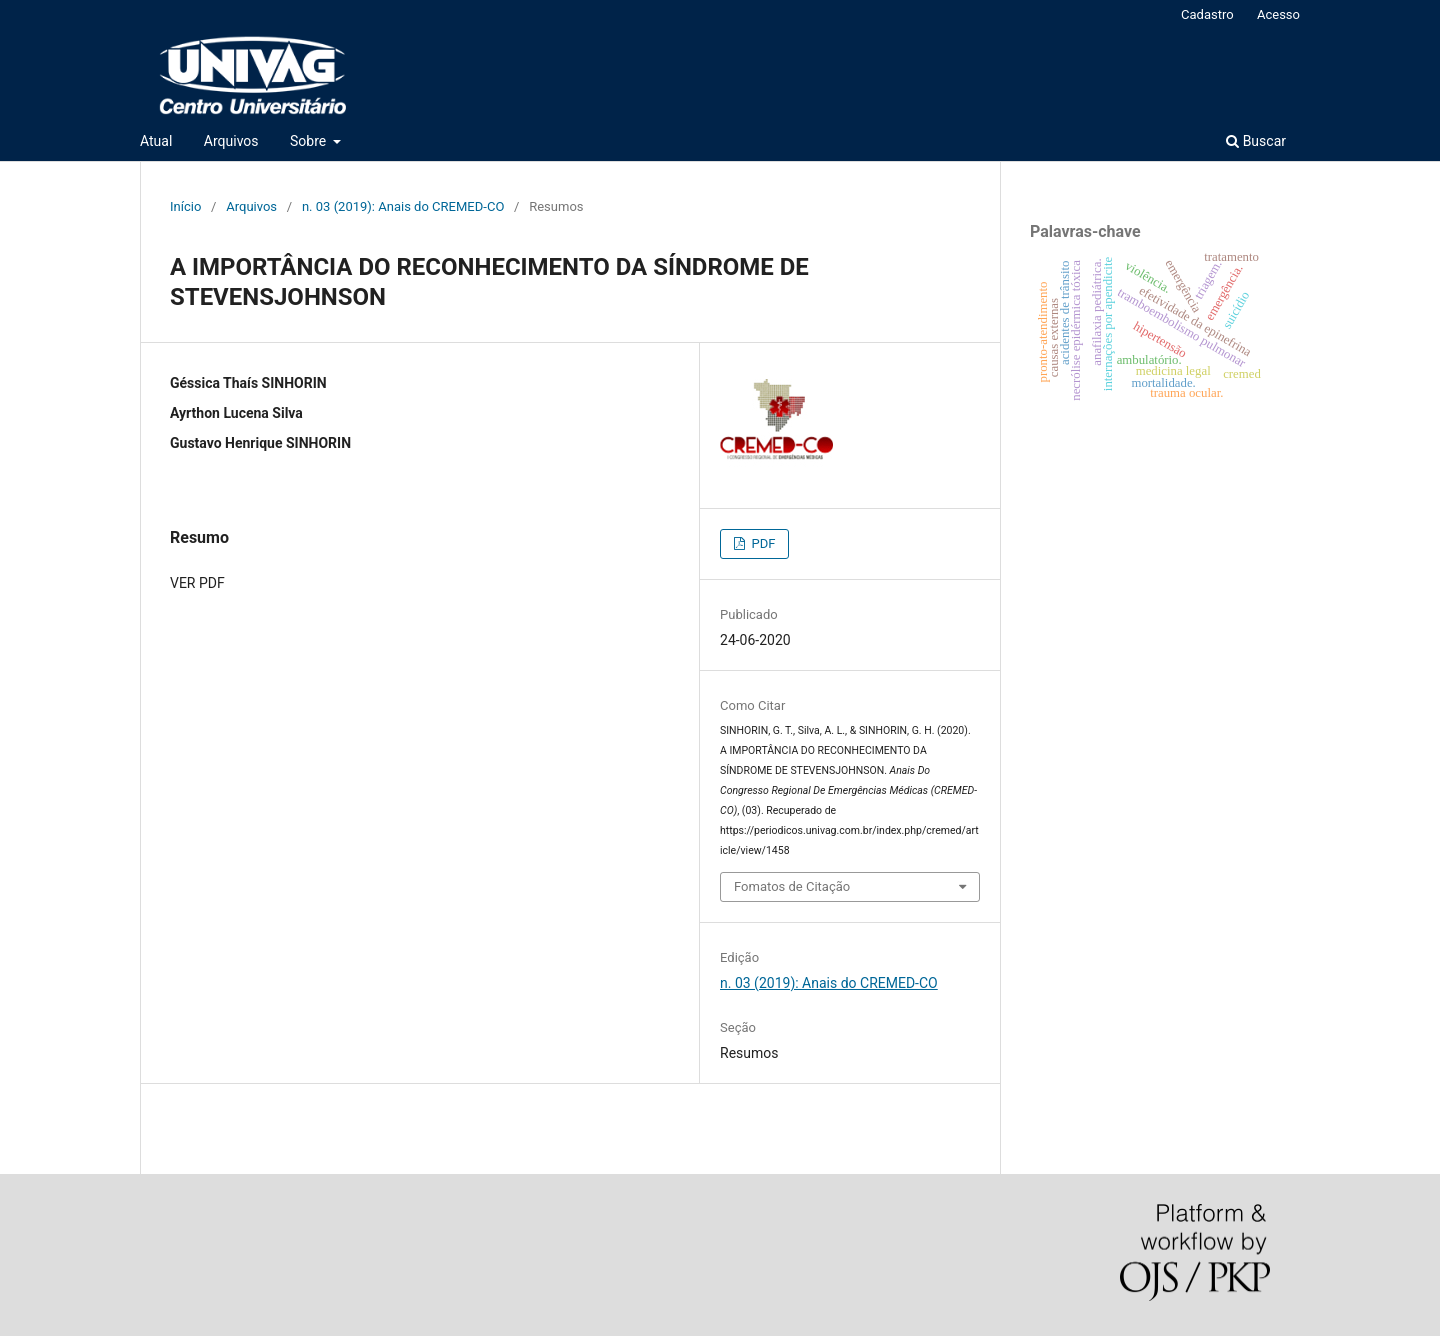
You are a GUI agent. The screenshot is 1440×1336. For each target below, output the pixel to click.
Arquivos (231, 141)
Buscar (1256, 141)
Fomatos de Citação (792, 886)
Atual (156, 141)
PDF (761, 543)
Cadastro (1207, 14)
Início (185, 206)
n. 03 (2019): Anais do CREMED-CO (403, 206)
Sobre (310, 141)
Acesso (1278, 14)
